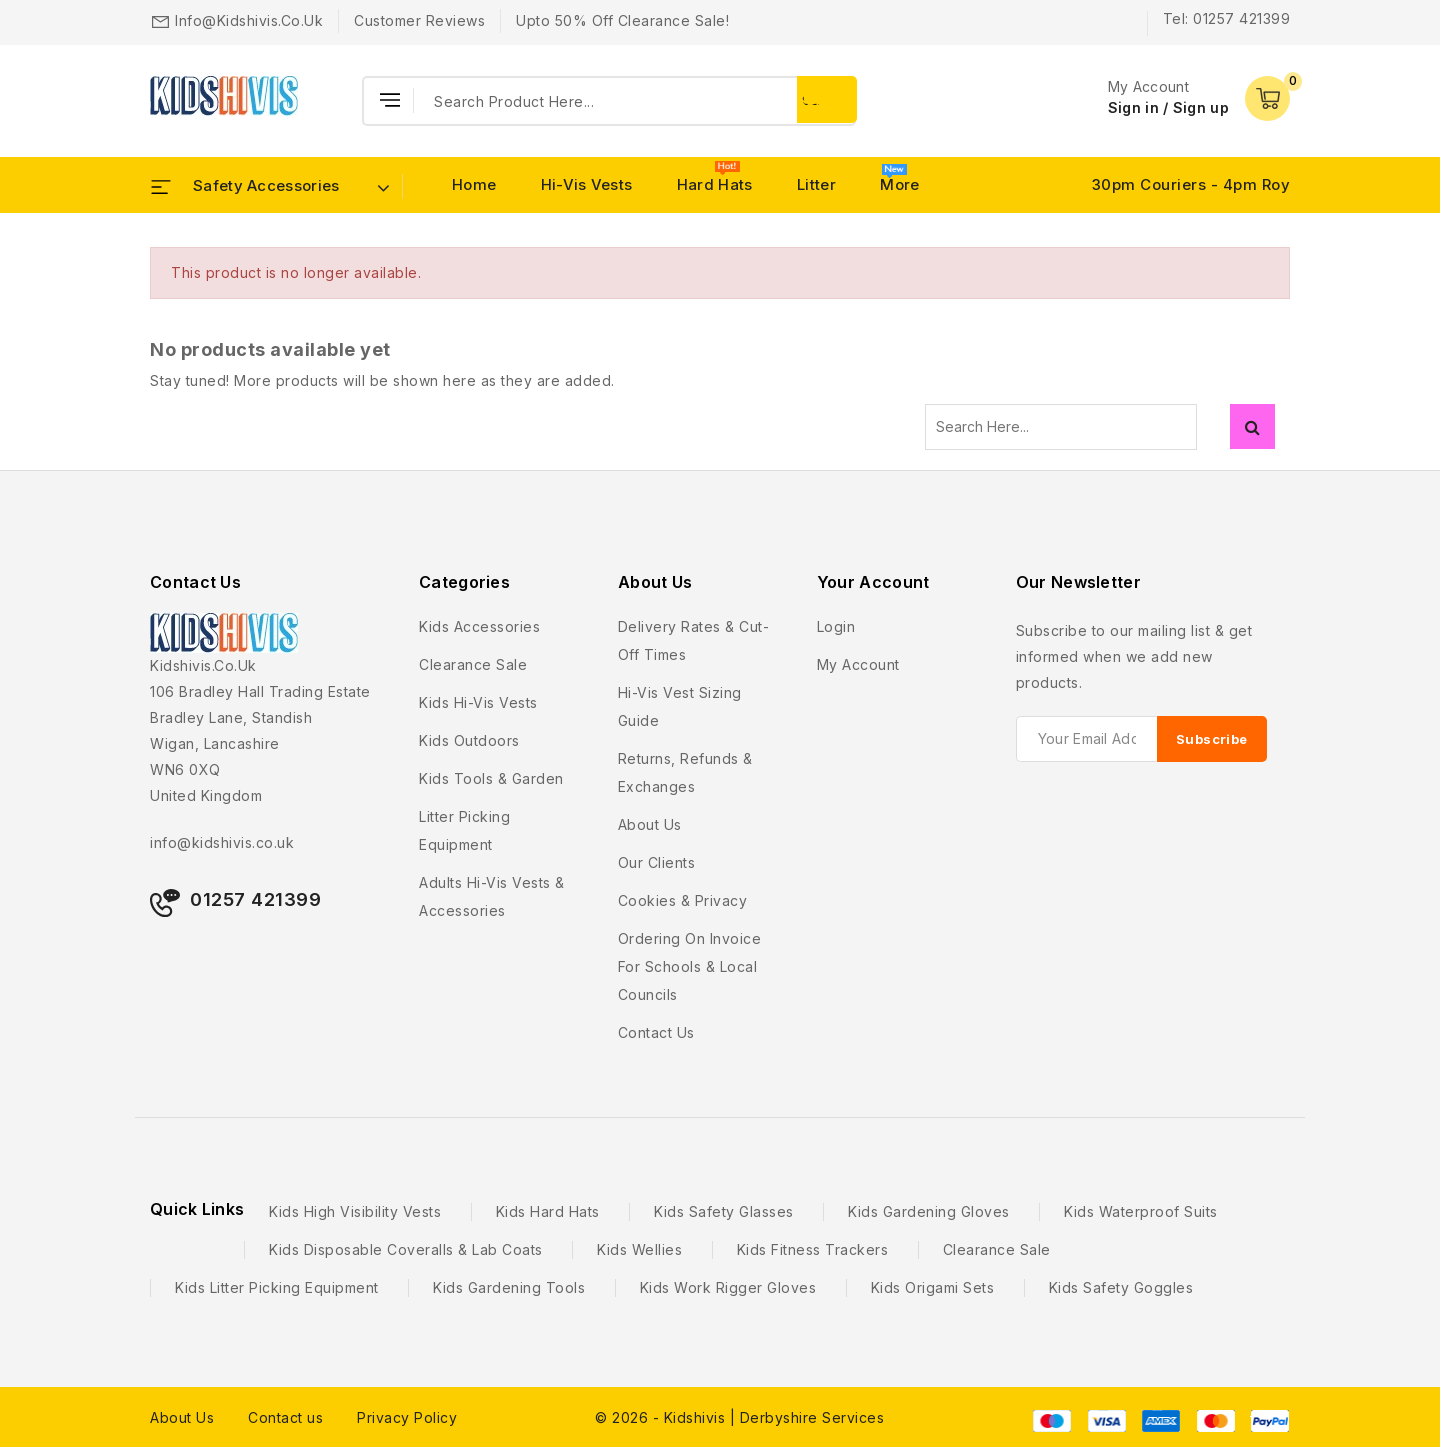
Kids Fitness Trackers (813, 1249)
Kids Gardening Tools (509, 1287)
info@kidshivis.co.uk (249, 20)
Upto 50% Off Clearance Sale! (622, 20)
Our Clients (657, 862)
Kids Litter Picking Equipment (277, 1287)
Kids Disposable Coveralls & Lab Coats (406, 1249)
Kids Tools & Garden (491, 778)
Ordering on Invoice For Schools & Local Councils (690, 966)
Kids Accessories (479, 626)
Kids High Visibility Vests (355, 1211)
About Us (182, 1417)
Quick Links (197, 1209)
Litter (816, 184)
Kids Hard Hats (548, 1211)
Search (1252, 426)
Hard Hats (715, 184)
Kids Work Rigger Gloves (728, 1287)
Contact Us (195, 582)
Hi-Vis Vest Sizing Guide (680, 706)
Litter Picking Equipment (464, 830)
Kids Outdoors (469, 740)
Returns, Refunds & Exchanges (685, 772)
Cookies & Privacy (683, 900)
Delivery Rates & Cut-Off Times (694, 640)
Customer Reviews (419, 20)
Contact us (656, 1032)
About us (650, 824)
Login (836, 626)
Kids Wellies (639, 1249)
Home (474, 184)
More (899, 184)
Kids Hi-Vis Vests (478, 702)
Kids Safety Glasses (724, 1211)
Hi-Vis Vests (587, 184)
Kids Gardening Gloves (929, 1211)
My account (858, 664)
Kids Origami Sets (933, 1287)
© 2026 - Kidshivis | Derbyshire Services (739, 1417)
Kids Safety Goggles (1121, 1287)
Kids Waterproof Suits (1141, 1211)
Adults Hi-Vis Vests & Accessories (492, 896)
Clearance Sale (473, 664)
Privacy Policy (407, 1417)
